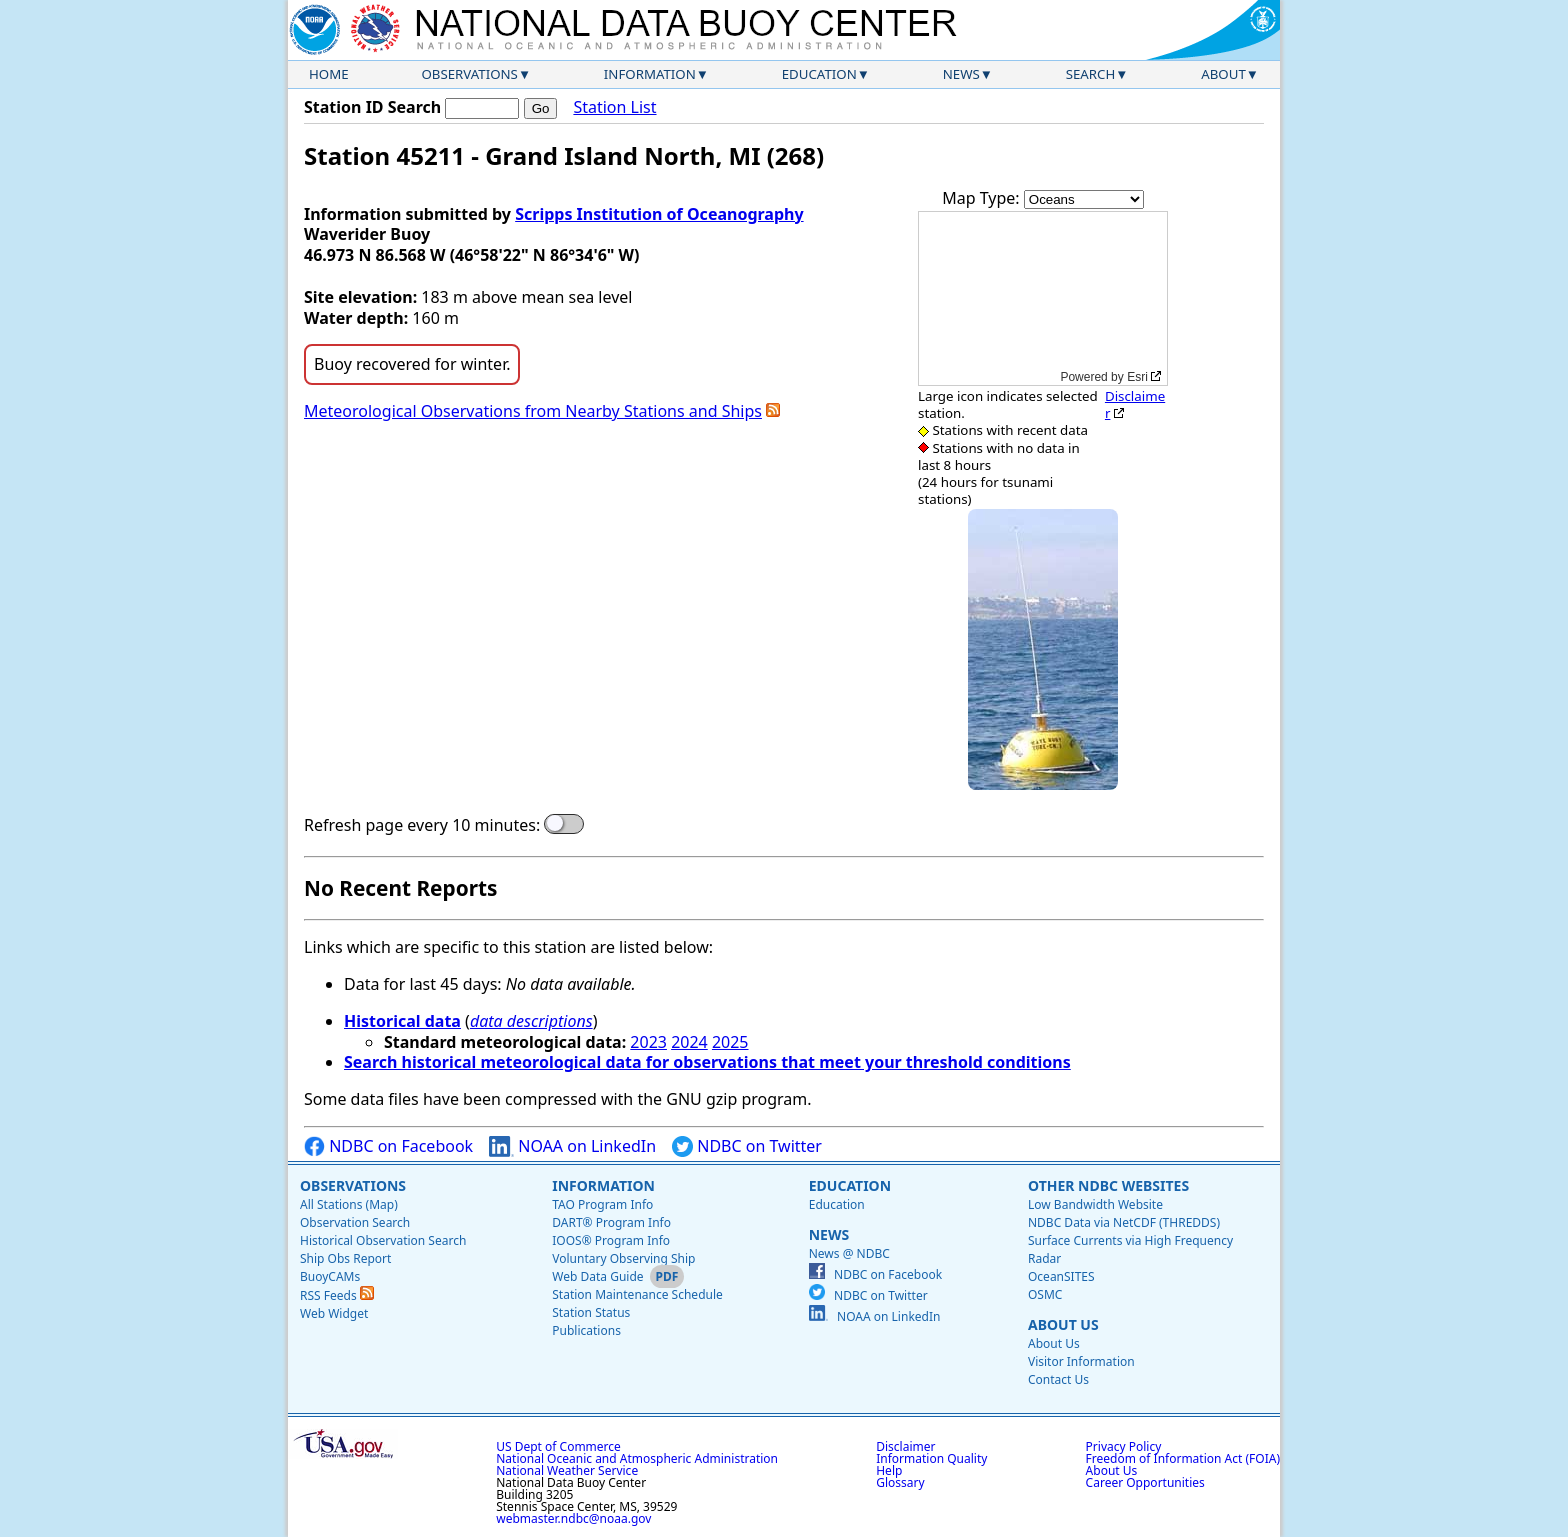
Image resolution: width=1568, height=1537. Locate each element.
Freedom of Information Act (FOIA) (1183, 1458)
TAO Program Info (602, 1204)
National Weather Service (567, 1470)
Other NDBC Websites (1108, 1185)
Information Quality (931, 1458)
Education (819, 74)
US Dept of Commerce (558, 1446)
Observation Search (355, 1222)
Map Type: (983, 198)
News (961, 74)
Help (889, 1470)
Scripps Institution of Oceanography (659, 214)
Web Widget (334, 1313)
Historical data (402, 1021)
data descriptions (531, 1021)
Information (650, 74)
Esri (1137, 377)
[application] (1043, 298)
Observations (469, 74)
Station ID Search (372, 107)
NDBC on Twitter (747, 1146)
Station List (614, 107)
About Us (1063, 1324)
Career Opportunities (1145, 1482)
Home (329, 74)
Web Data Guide (597, 1276)
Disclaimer (1135, 404)
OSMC (1045, 1294)
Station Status (591, 1312)
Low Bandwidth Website (1095, 1204)
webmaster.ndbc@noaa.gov (573, 1518)
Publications (586, 1330)
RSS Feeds (337, 1295)
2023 (648, 1042)
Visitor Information (1081, 1361)
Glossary (900, 1482)
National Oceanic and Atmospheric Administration (637, 1458)
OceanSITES (1061, 1276)
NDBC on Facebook (388, 1146)
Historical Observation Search (383, 1240)
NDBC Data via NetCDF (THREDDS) (1124, 1222)
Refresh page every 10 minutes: (422, 825)
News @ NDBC (849, 1253)
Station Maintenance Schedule (637, 1294)
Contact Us (1058, 1379)
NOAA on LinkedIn (572, 1146)
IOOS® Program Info (611, 1240)
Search (1091, 74)
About (1223, 74)
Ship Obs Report (345, 1258)
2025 (730, 1042)
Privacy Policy (1124, 1446)
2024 (689, 1042)
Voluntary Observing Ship (623, 1258)
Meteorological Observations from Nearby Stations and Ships (533, 411)
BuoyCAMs (330, 1276)
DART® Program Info (611, 1222)
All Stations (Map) (349, 1204)
